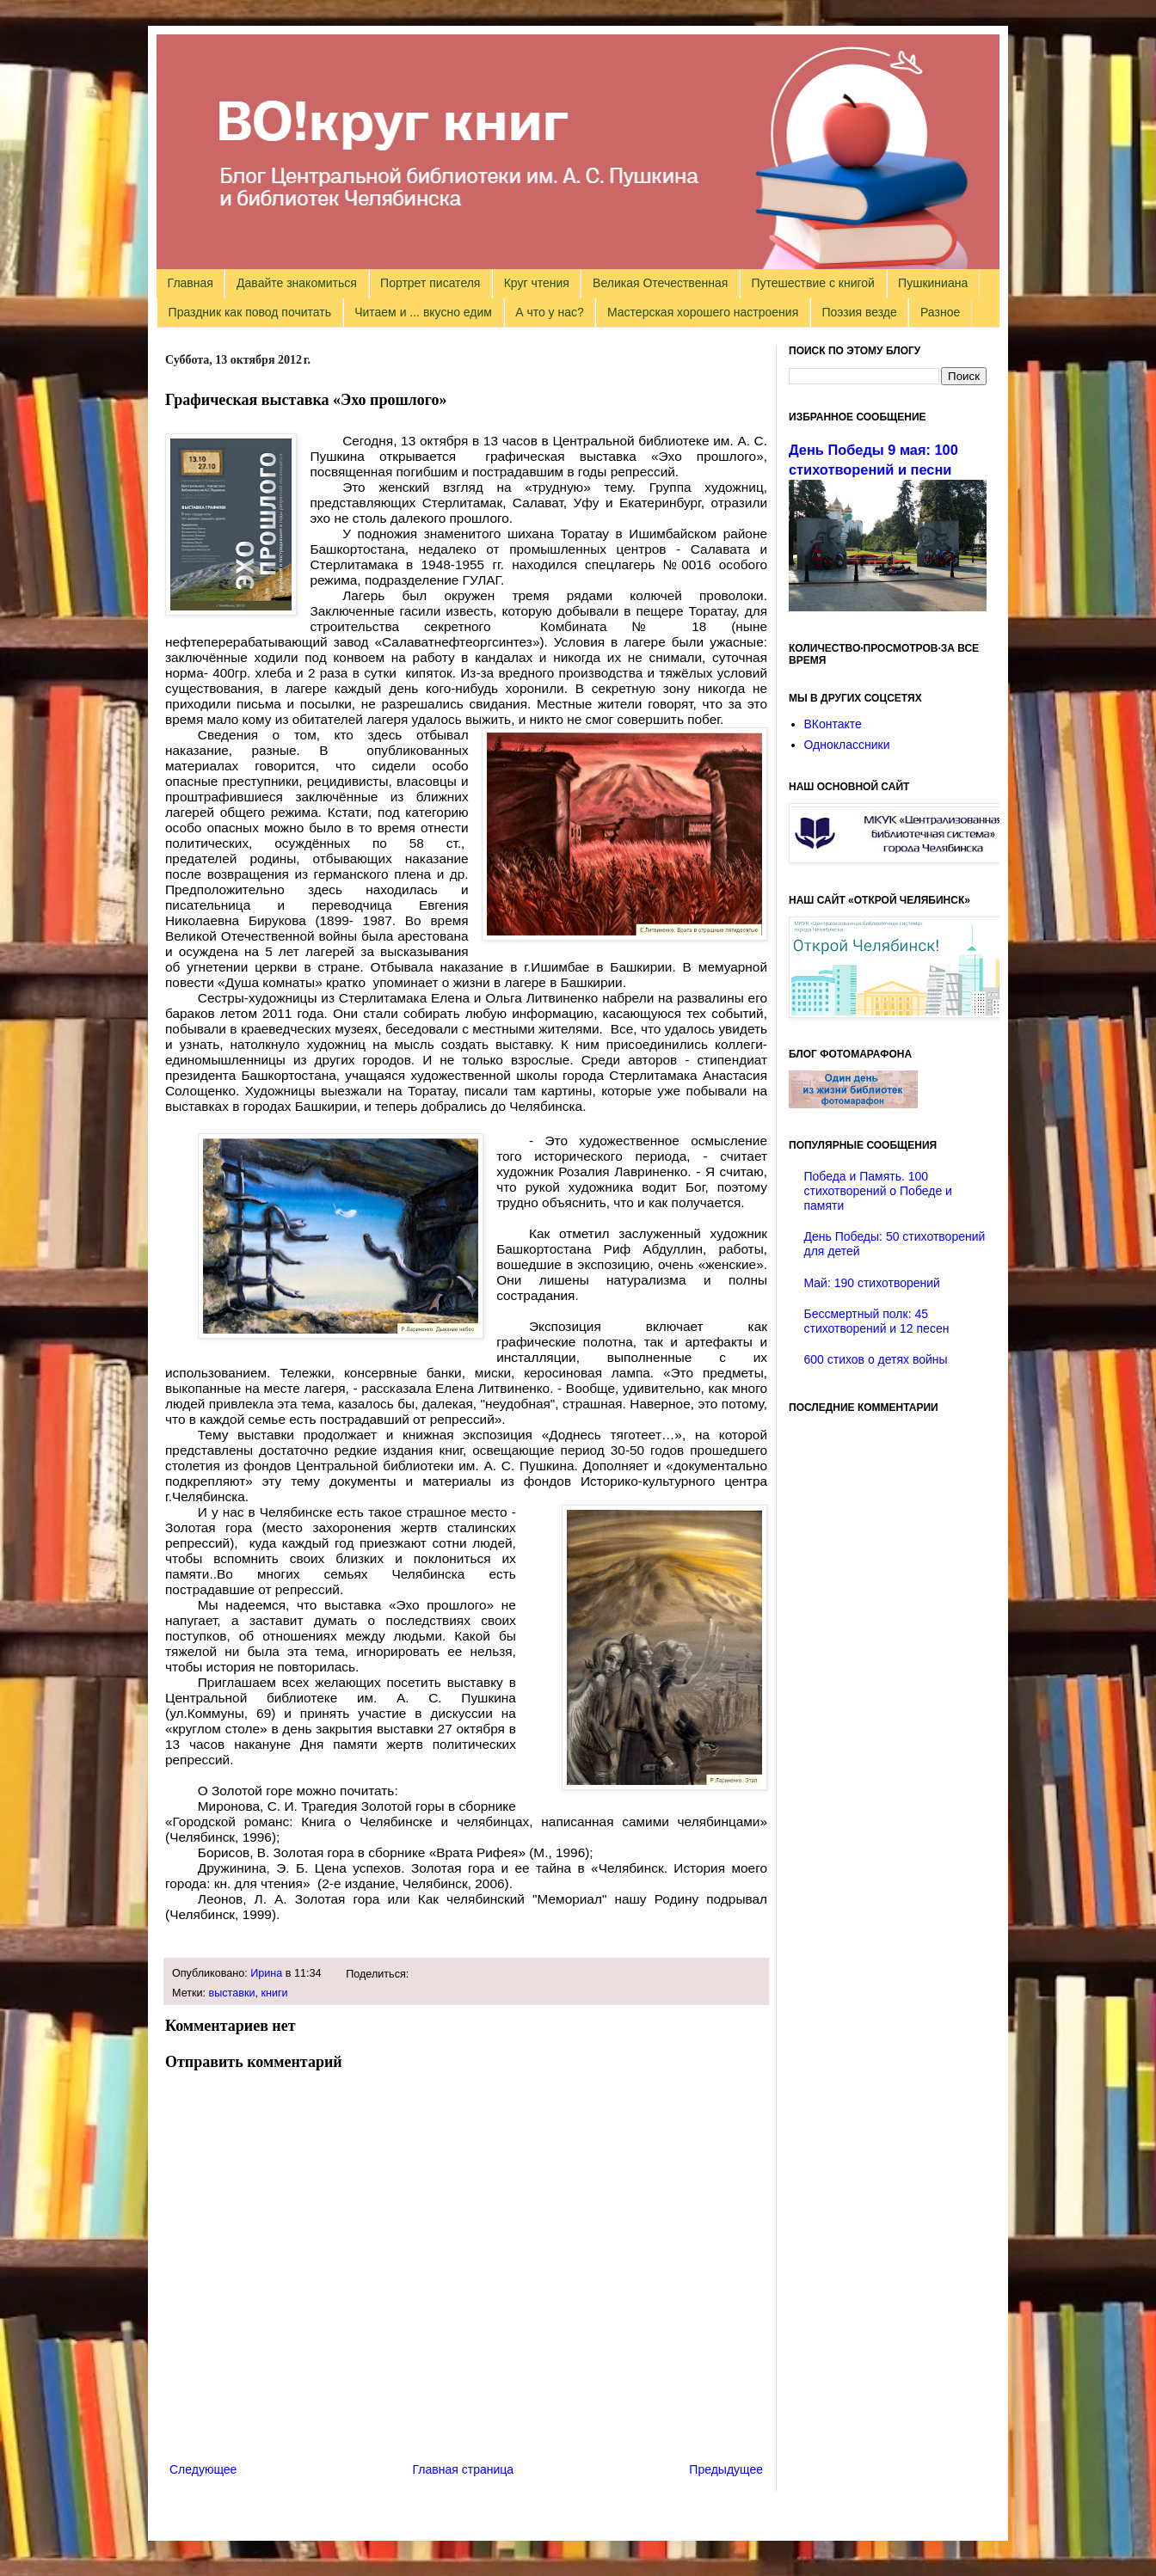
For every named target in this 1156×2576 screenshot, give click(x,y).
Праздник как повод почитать (250, 312)
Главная (190, 283)
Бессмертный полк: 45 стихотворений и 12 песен (877, 1321)
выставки (232, 1993)
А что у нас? (549, 312)
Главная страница (463, 2469)
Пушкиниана (933, 283)
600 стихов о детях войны (876, 1359)
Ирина (266, 1973)
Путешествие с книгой (812, 283)
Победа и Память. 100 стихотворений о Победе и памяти (878, 1190)
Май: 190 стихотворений (872, 1283)
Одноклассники (847, 744)
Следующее (203, 2469)
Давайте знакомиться (297, 283)
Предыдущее (726, 2469)
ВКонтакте (833, 724)
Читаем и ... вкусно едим (423, 312)
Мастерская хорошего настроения (702, 312)
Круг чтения (536, 283)
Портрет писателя (430, 283)
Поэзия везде (858, 312)
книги (274, 1993)
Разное (940, 312)
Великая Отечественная (660, 283)
